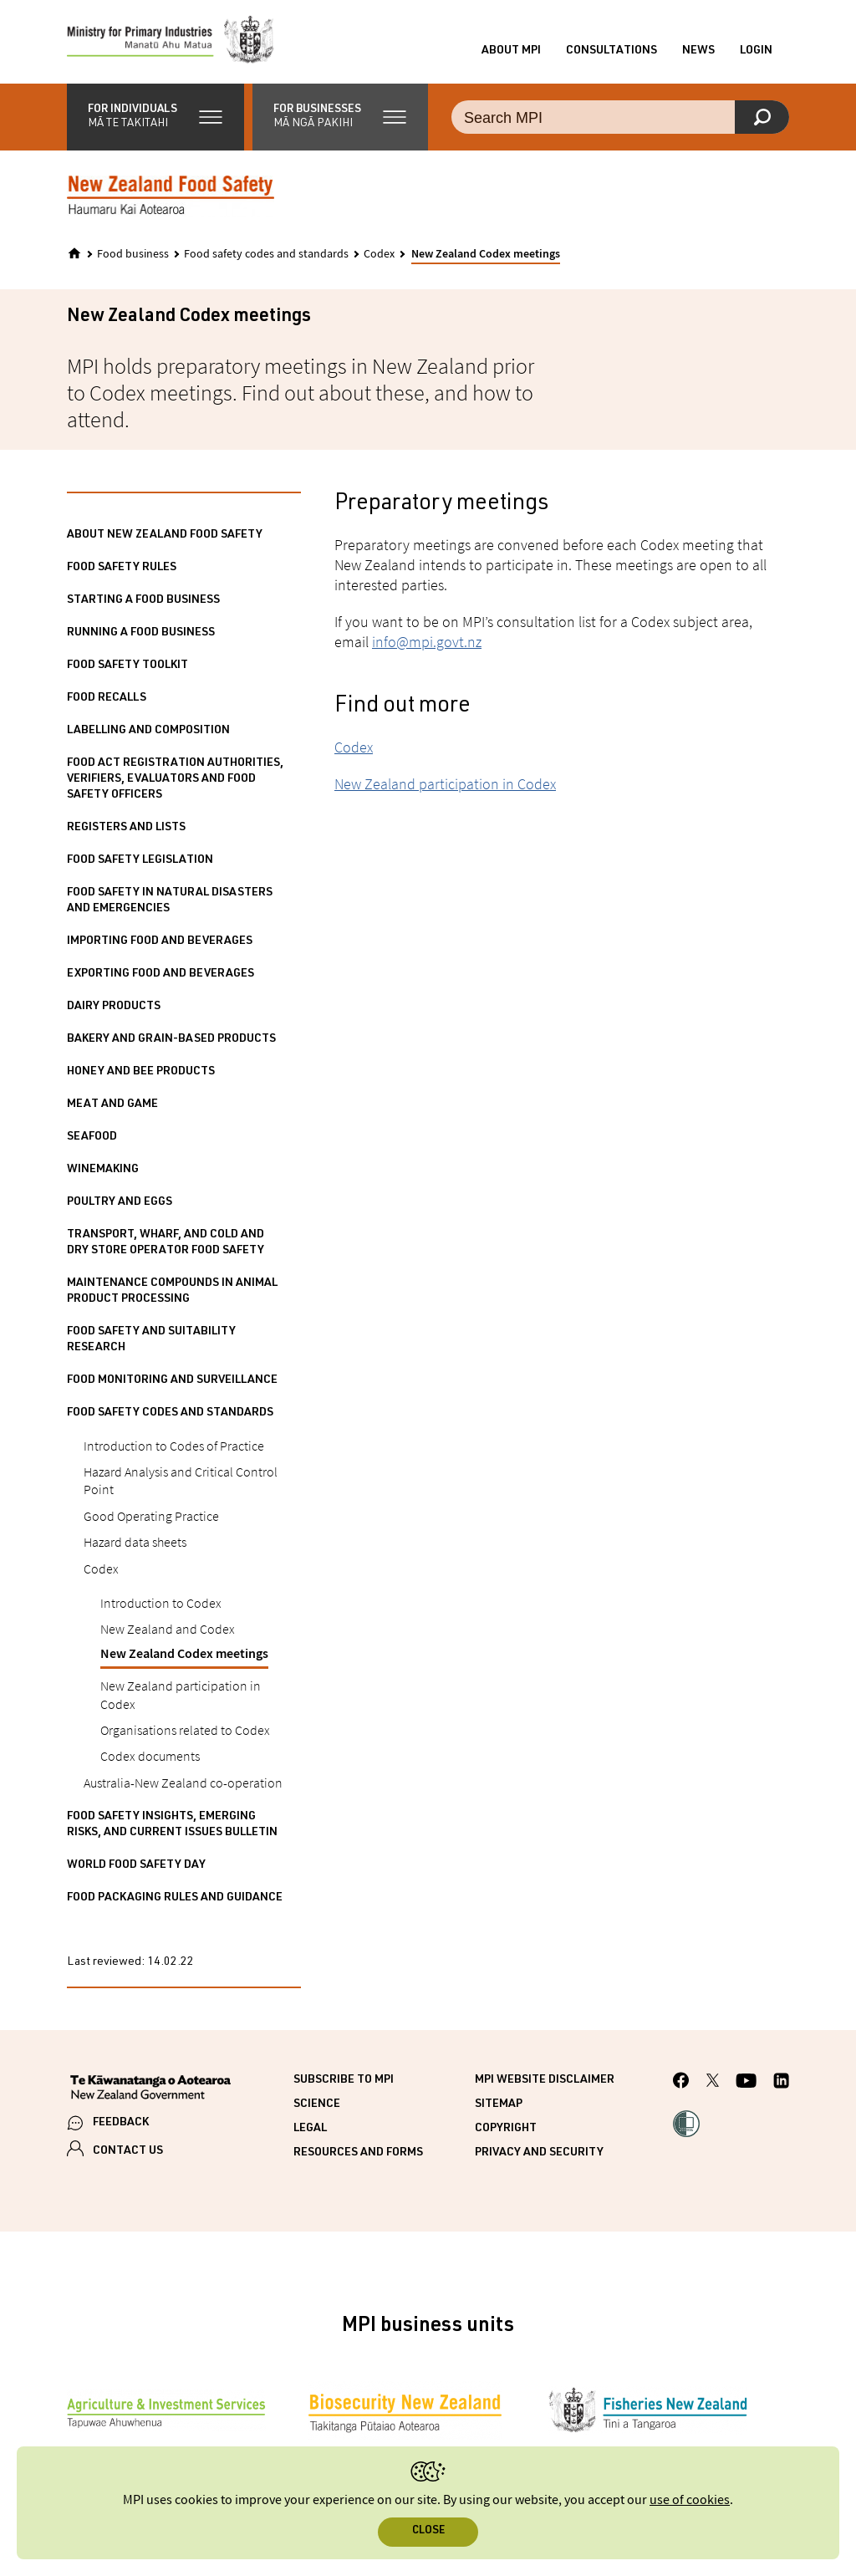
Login (756, 51)
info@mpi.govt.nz (427, 641)
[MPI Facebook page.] (681, 2083)
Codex (379, 254)
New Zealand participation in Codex (445, 783)
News (698, 51)
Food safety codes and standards (266, 254)
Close (428, 2531)
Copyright (506, 2129)
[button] (155, 117)
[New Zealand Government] (150, 2089)
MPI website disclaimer (544, 2080)
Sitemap (498, 2104)
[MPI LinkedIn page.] (781, 2083)
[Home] (74, 253)
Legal (310, 2129)
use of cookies (690, 2500)
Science (316, 2104)
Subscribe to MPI (343, 2080)
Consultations (611, 51)
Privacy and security (539, 2153)
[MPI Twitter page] (712, 2083)
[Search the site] (620, 117)
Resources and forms (358, 2153)
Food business (133, 254)
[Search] (762, 117)
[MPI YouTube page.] (746, 2083)
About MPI (511, 51)
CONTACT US (128, 2151)
